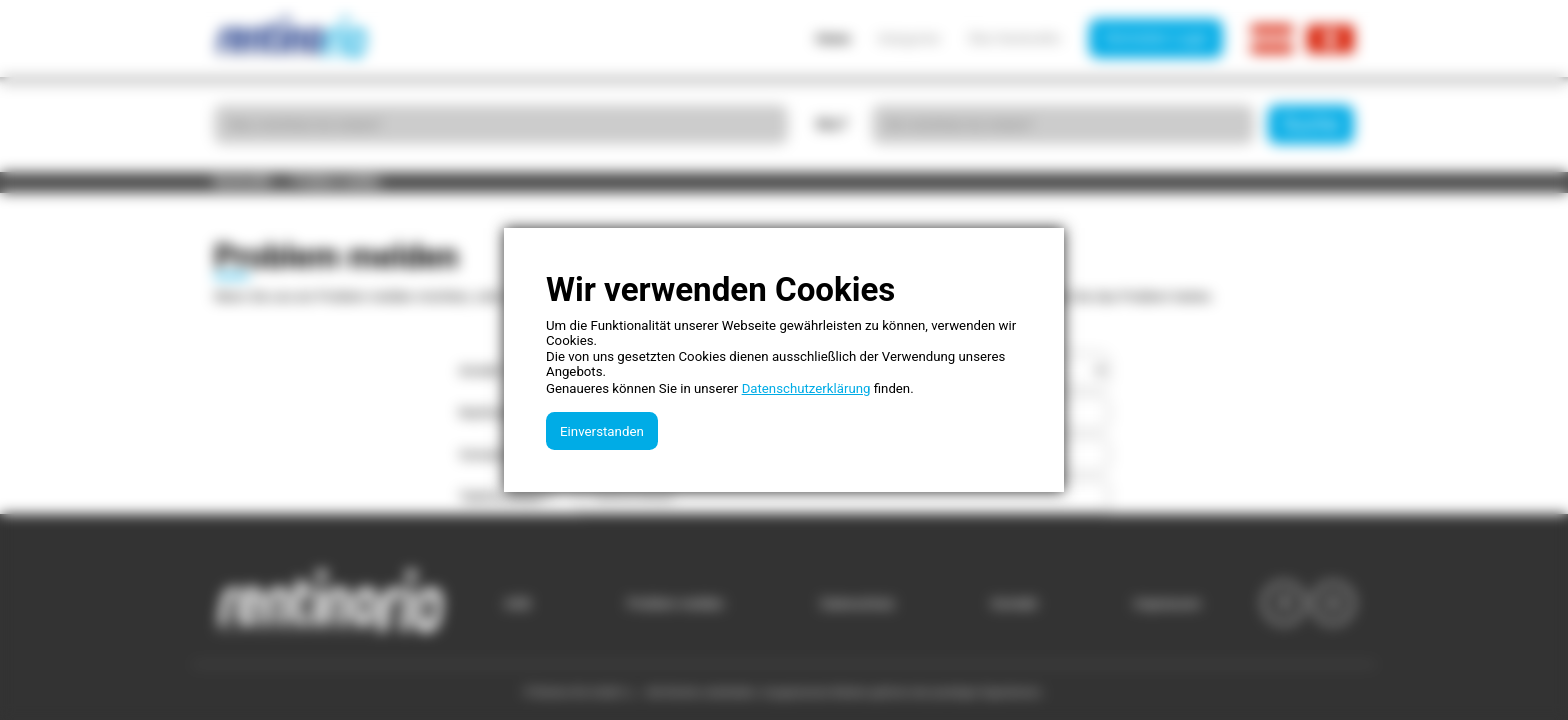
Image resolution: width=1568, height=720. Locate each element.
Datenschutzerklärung (806, 388)
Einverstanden (602, 431)
